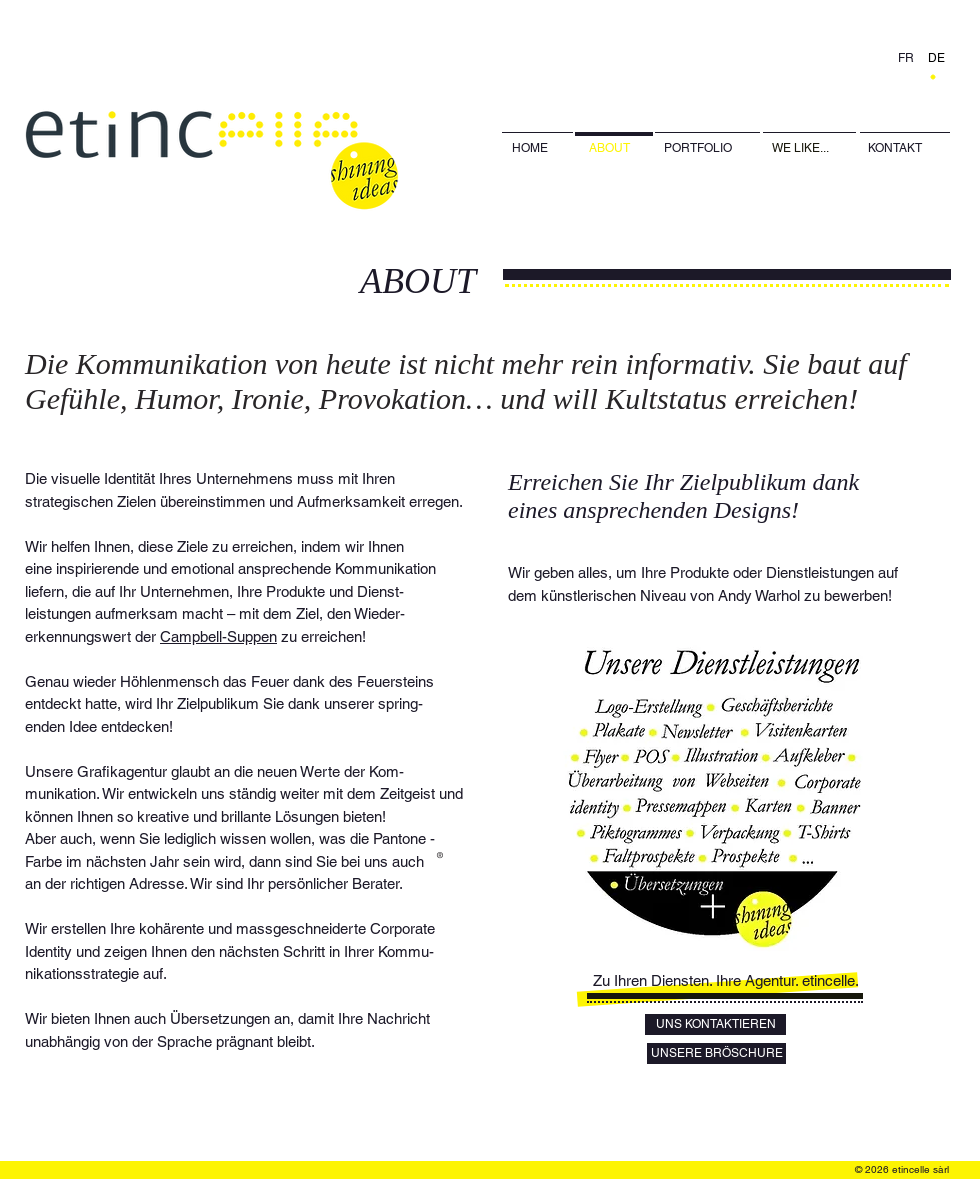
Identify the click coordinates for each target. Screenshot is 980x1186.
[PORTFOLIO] (698, 148)
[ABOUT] (614, 148)
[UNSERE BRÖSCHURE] (716, 1053)
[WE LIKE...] (809, 148)
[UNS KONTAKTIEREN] (715, 1024)
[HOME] (537, 148)
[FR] (907, 58)
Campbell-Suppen (218, 636)
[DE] (937, 58)
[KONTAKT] (905, 148)
